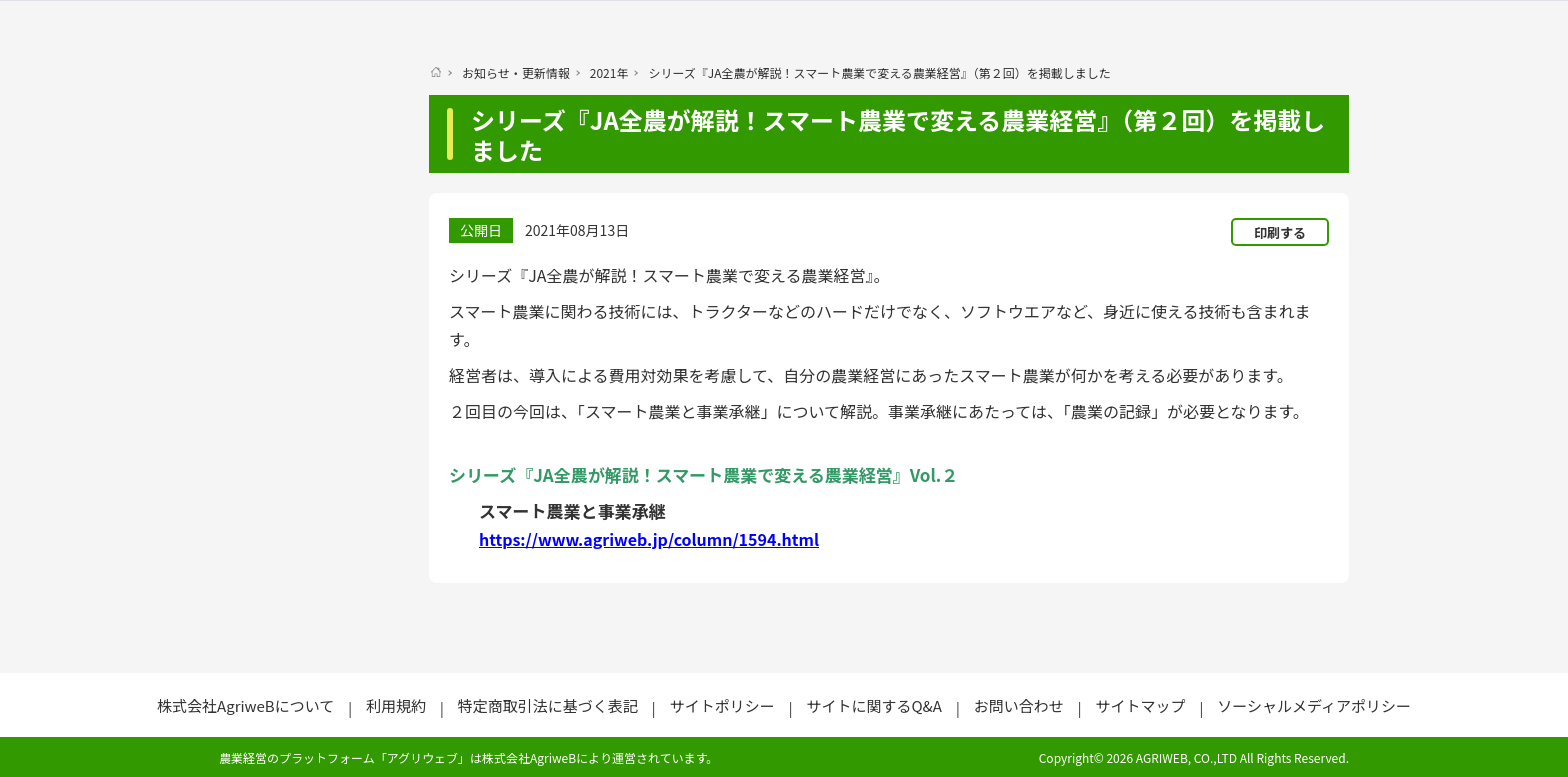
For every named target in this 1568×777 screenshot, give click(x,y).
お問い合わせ (1019, 705)
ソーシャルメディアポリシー (1314, 705)
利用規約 (396, 705)
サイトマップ (1140, 705)
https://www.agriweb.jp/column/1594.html (649, 539)
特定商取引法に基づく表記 (548, 705)
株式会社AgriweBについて (245, 705)
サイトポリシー (722, 705)
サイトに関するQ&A (873, 705)
